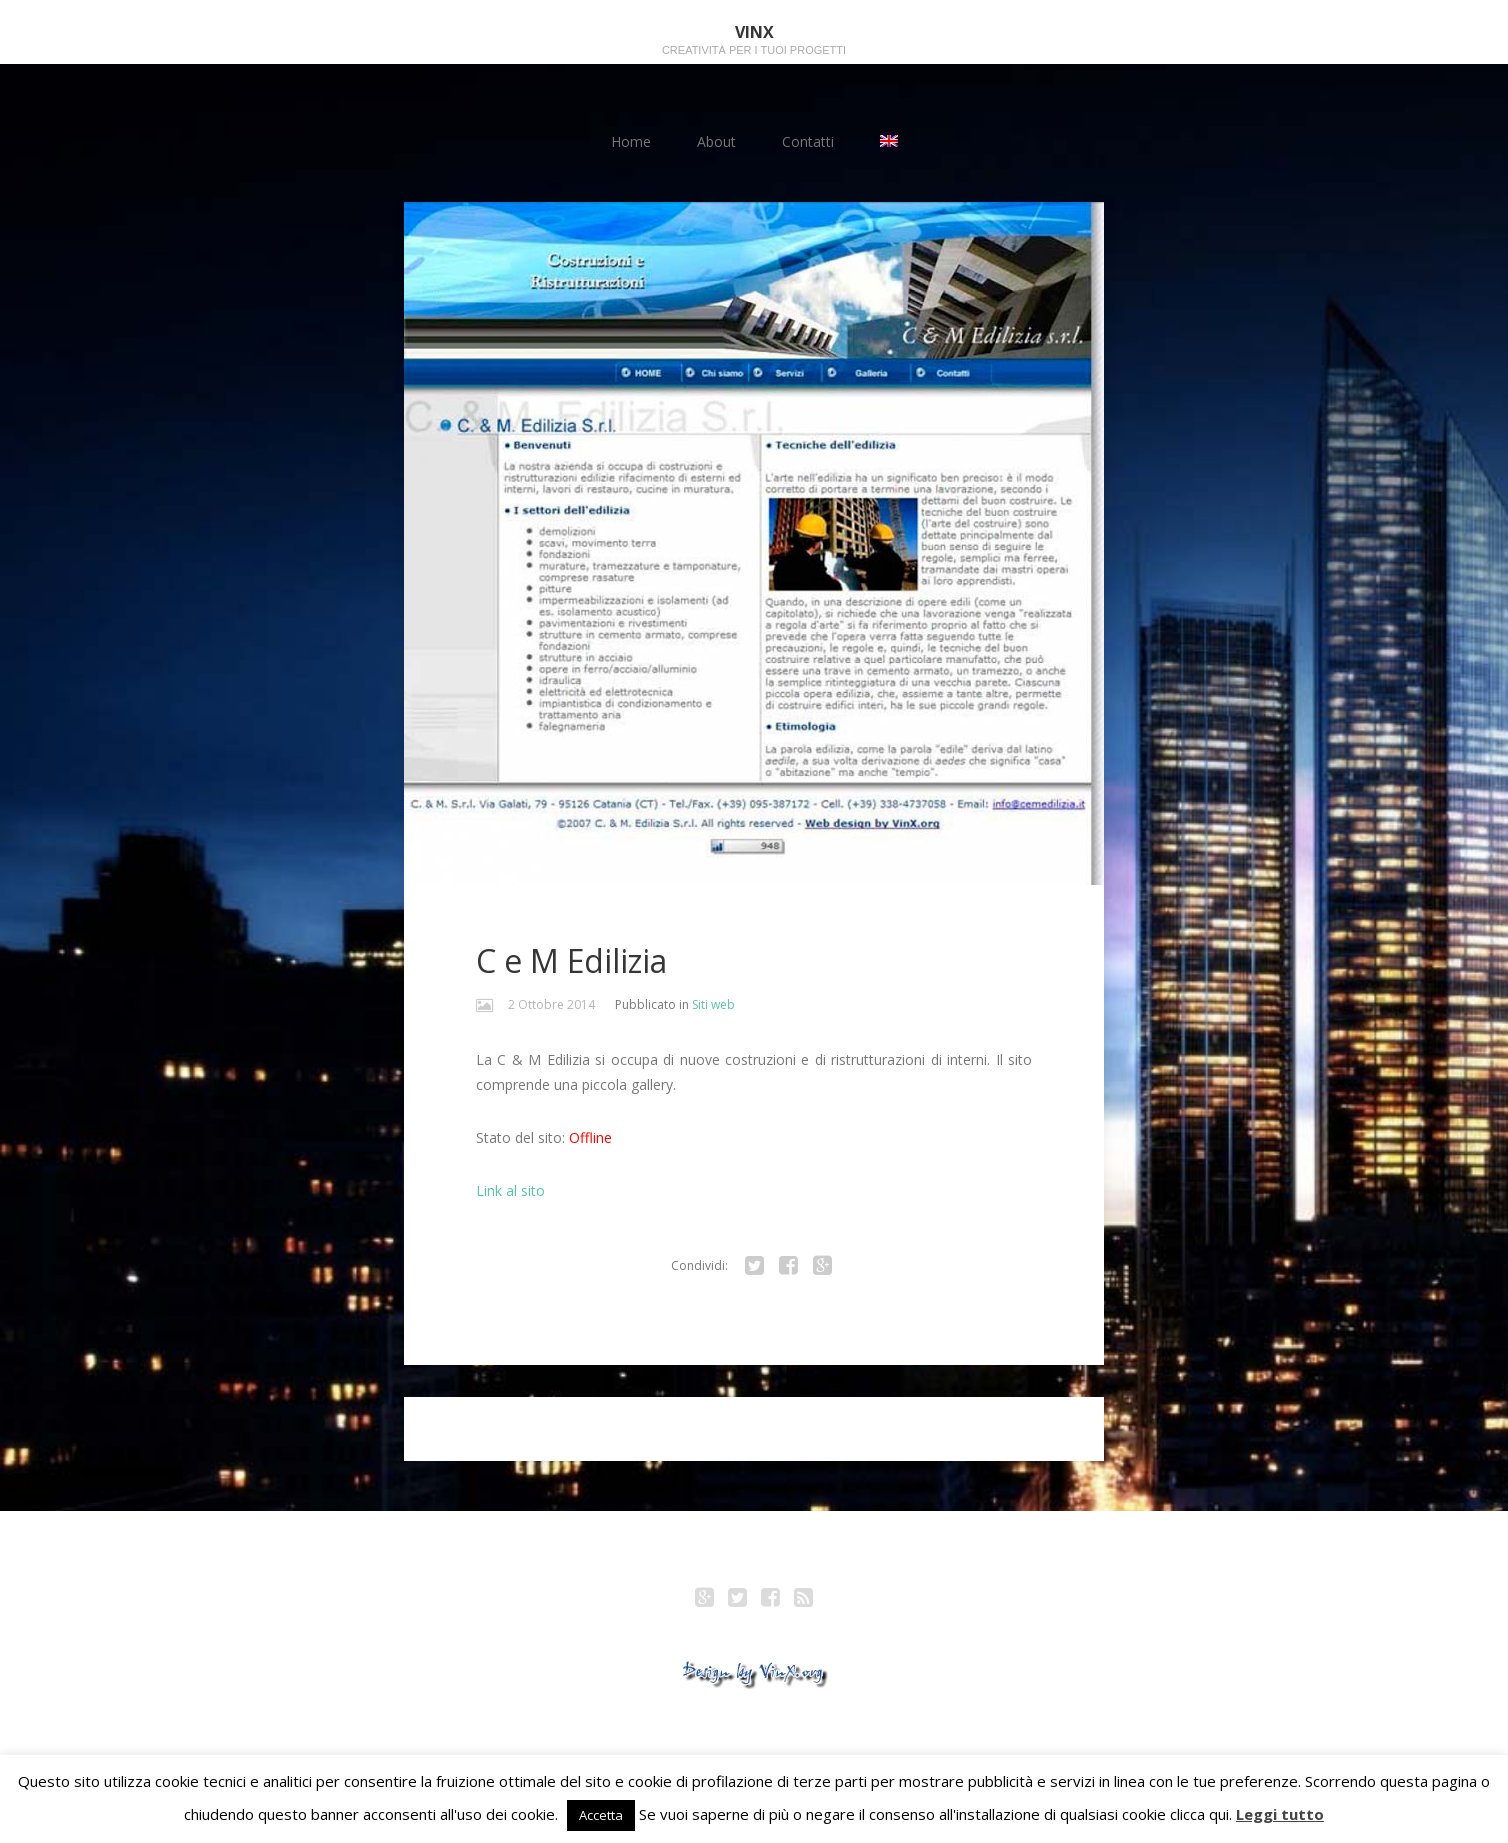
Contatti (808, 141)
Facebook (771, 1600)
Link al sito (510, 1190)
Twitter (738, 1600)
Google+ (705, 1600)
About (716, 141)
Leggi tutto (1280, 1814)
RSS (804, 1600)
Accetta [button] (601, 1815)
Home (631, 141)
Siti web (713, 1004)
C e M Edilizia (571, 961)
